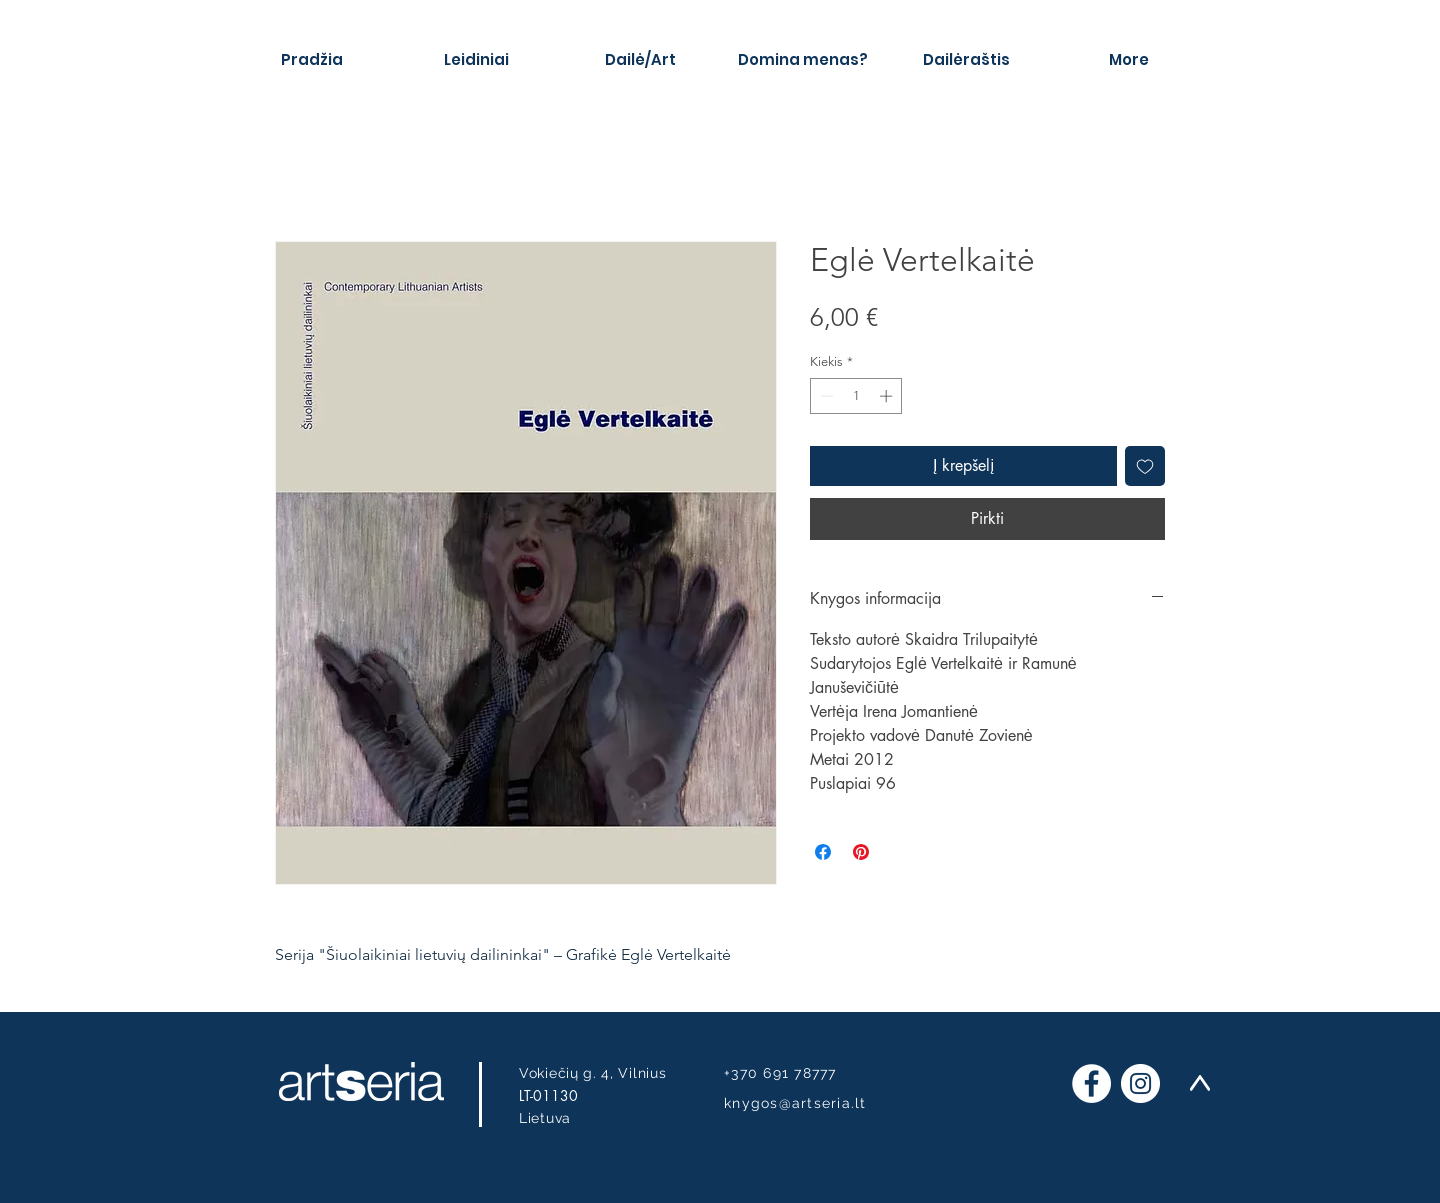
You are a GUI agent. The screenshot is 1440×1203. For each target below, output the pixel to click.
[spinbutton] (856, 396)
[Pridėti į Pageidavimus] (1145, 466)
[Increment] (888, 396)
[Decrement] (825, 396)
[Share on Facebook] (823, 852)
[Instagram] (1140, 1083)
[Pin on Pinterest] (861, 852)
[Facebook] (1091, 1083)
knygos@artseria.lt (795, 1103)
